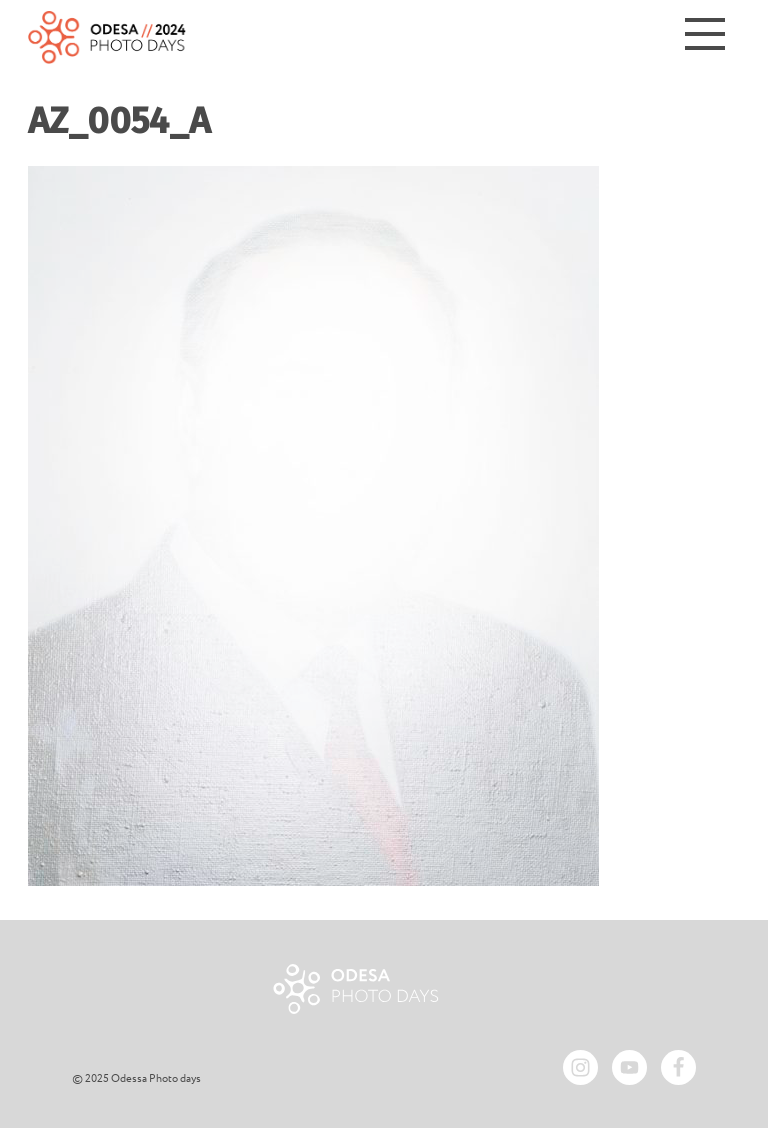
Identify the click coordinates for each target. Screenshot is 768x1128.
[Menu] (705, 37)
